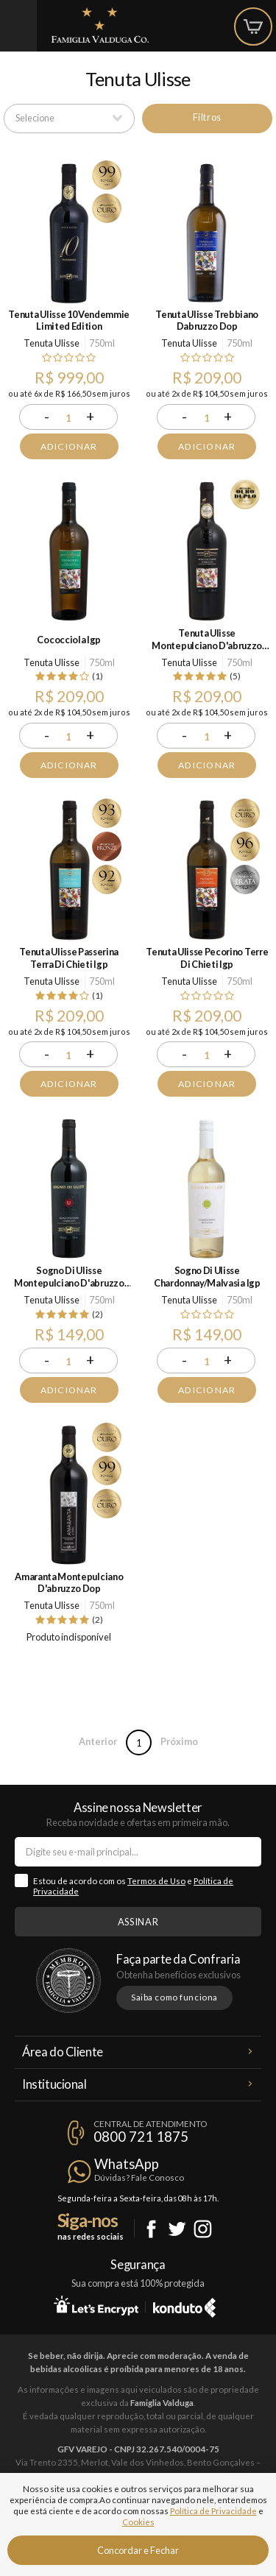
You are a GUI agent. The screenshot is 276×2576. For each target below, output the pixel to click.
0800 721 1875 (140, 2137)
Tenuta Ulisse (51, 343)
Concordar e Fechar (138, 2550)
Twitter (177, 2229)
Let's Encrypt (96, 2305)
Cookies (138, 2522)
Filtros (207, 117)
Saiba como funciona (174, 1997)
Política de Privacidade (213, 2511)
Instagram (203, 2229)
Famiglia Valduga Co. (100, 25)
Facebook (151, 2229)
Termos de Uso (156, 1881)
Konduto (184, 2305)
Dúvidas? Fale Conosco (139, 2177)
